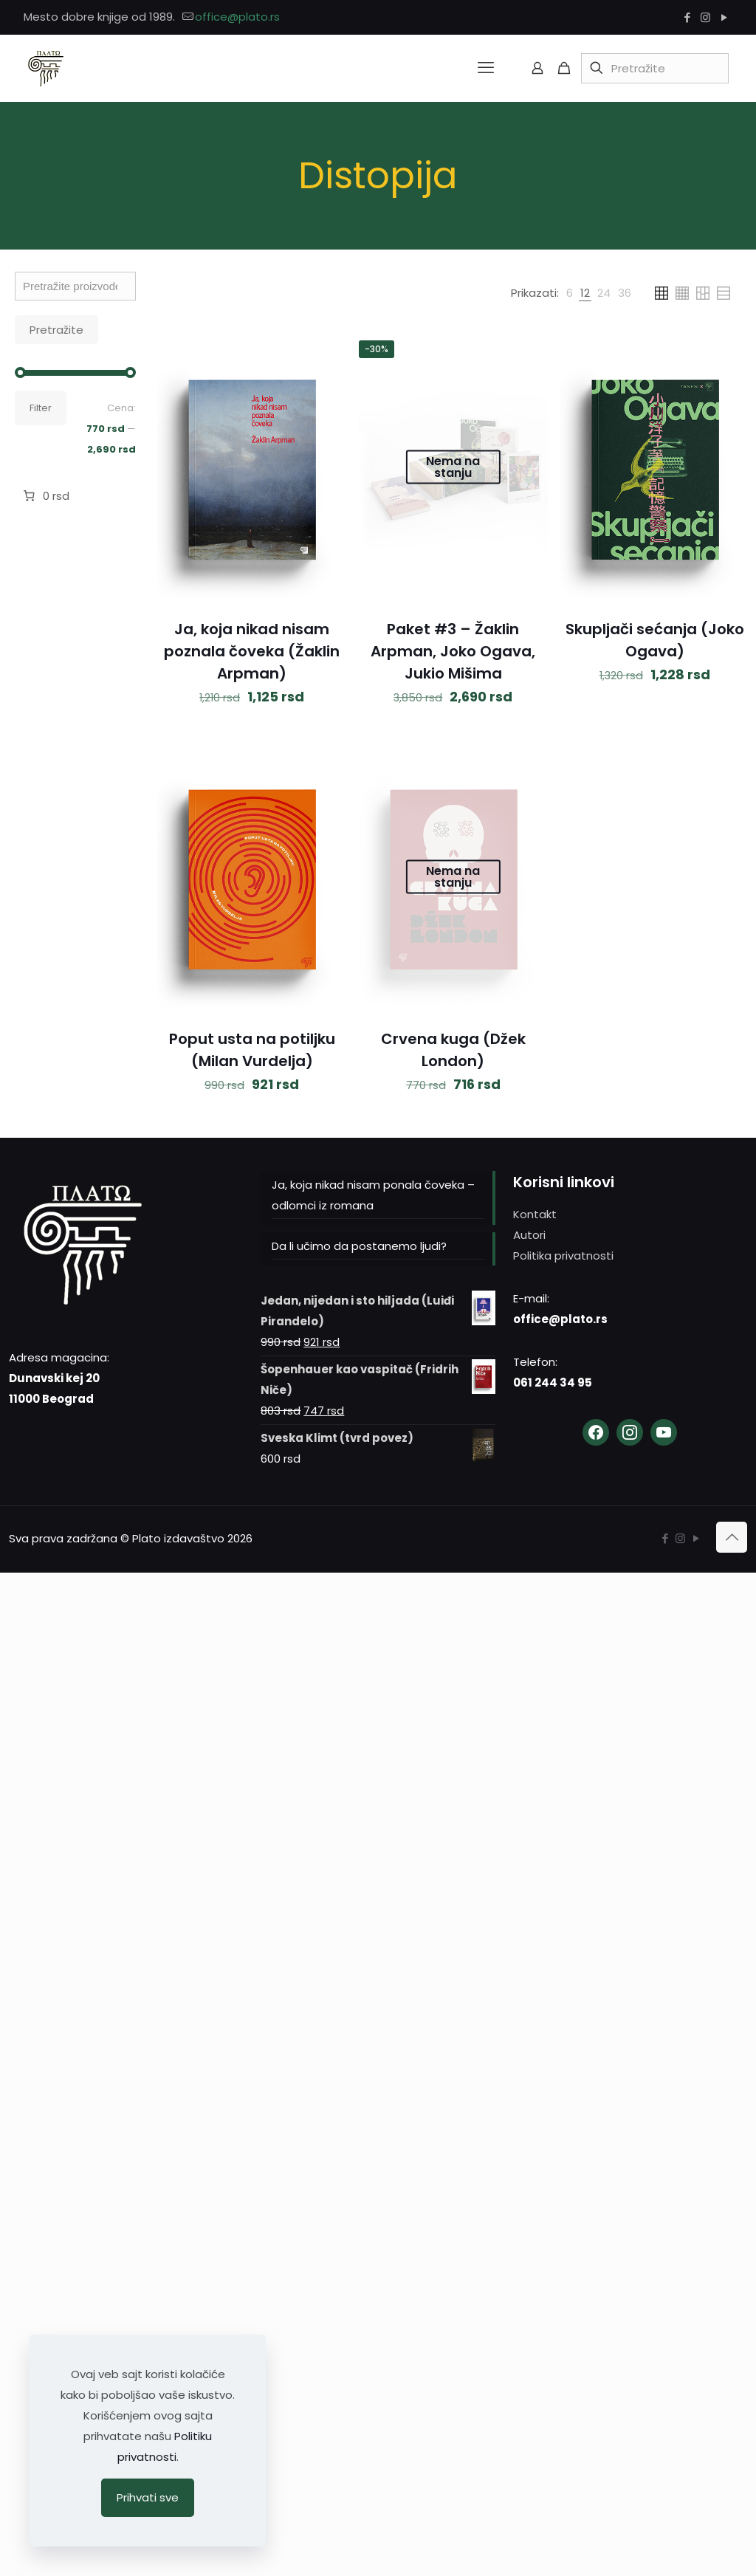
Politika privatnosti (563, 1255)
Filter (41, 408)
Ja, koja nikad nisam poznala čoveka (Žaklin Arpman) (252, 651)
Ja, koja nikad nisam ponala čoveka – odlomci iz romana (373, 1195)
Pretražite (56, 329)
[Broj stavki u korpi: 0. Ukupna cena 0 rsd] (45, 496)
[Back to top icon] (731, 1537)
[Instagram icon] (705, 17)
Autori (529, 1235)
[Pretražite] (655, 68)
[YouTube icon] (723, 17)
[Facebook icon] (687, 17)
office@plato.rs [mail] (237, 16)
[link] (569, 293)
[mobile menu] (485, 67)
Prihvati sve (148, 2497)
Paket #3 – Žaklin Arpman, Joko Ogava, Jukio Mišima (453, 651)
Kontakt (535, 1214)
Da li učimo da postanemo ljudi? (359, 1246)
